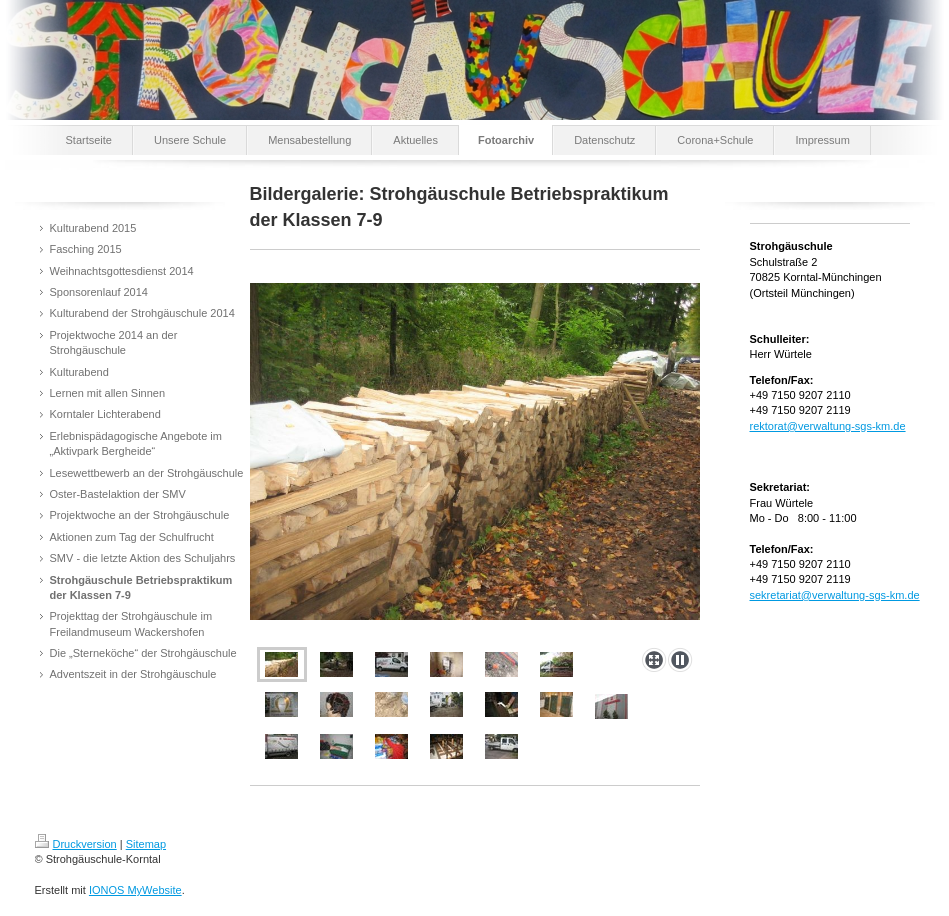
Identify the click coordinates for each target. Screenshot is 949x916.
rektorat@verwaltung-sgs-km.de (828, 426)
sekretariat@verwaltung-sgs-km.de (835, 595)
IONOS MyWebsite (135, 890)
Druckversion (76, 844)
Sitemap (146, 844)
